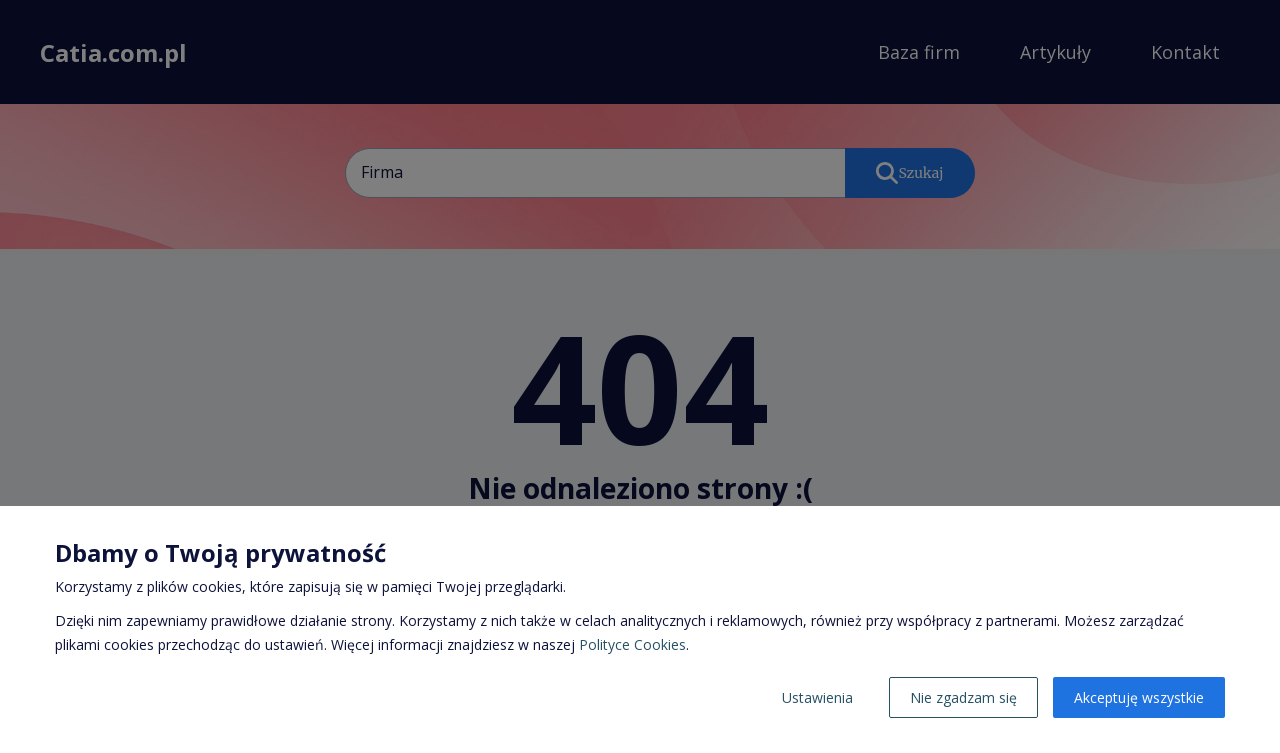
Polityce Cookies (632, 644)
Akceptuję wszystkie (1139, 697)
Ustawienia (817, 697)
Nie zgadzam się (963, 697)
